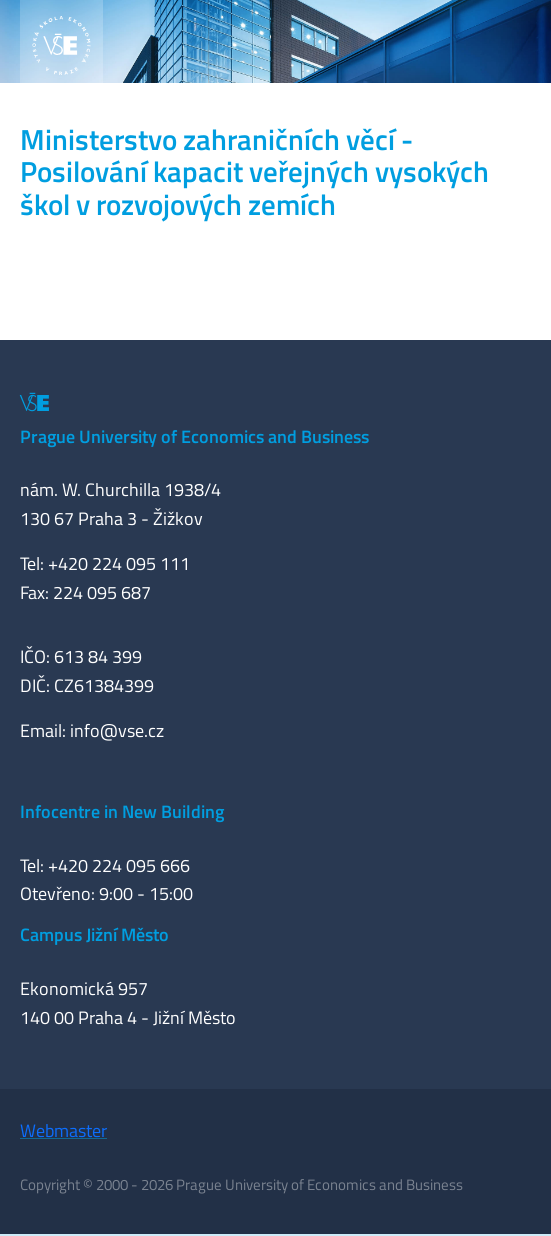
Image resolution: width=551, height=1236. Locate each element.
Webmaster (63, 1130)
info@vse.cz (117, 730)
